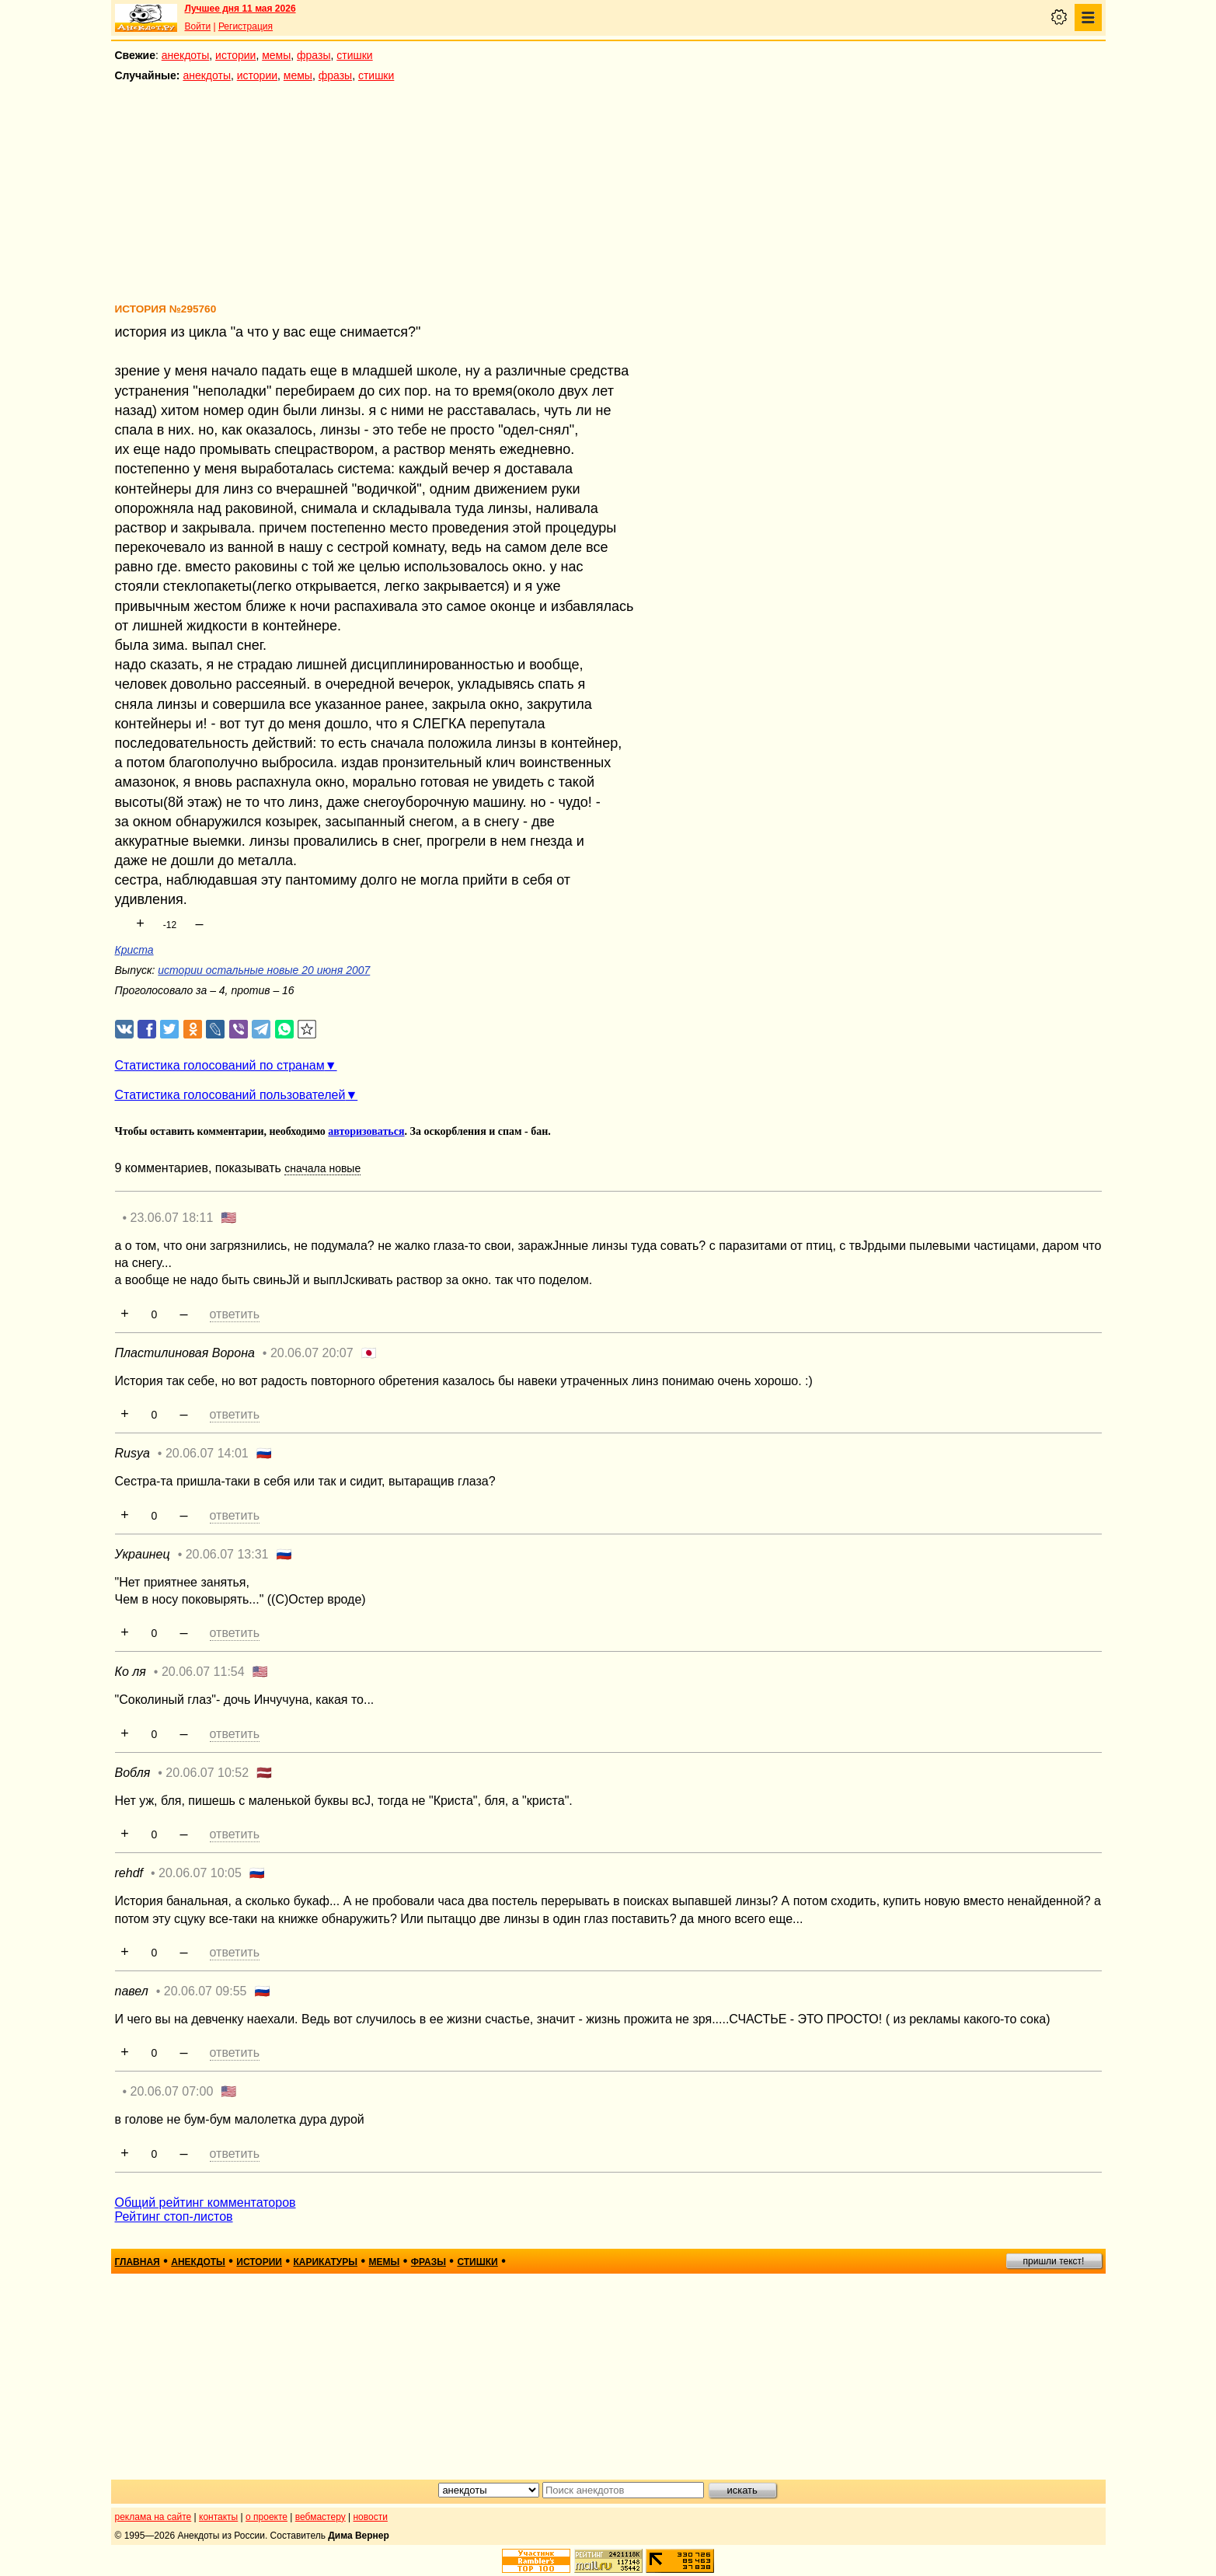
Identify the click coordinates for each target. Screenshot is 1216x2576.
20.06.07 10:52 (207, 1772)
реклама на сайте (153, 2516)
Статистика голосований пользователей (230, 1094)
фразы (313, 55)
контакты (218, 2516)
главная (137, 2262)
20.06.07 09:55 (205, 1991)
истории (235, 55)
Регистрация (245, 26)
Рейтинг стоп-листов (174, 2216)
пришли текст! (1054, 2261)
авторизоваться (366, 1131)
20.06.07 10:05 (200, 1873)
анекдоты (186, 55)
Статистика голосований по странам (220, 1065)
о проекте (266, 2516)
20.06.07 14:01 (207, 1453)
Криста (134, 950)
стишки (354, 55)
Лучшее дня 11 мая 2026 (240, 8)
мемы (276, 55)
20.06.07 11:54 (203, 1671)
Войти (198, 26)
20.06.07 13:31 (227, 1554)
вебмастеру (320, 2516)
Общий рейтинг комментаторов (205, 2202)
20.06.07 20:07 (312, 1353)
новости (370, 2516)
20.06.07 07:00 (172, 2091)
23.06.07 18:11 (172, 1217)
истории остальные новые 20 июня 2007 (264, 970)
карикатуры (325, 2262)
